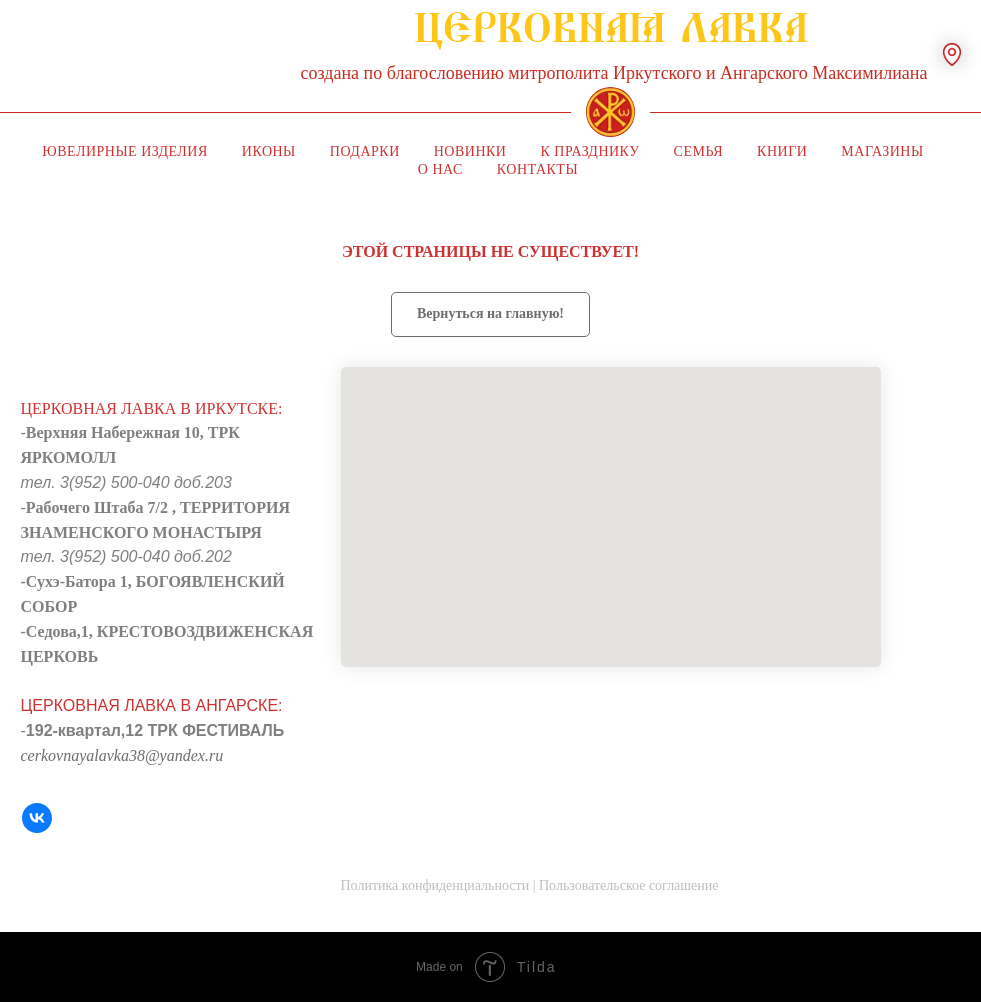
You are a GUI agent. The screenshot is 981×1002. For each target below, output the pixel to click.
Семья (698, 151)
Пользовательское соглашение (629, 885)
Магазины (882, 151)
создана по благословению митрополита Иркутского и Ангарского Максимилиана (614, 73)
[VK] (37, 818)
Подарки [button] (365, 151)
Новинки (470, 151)
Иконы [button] (269, 151)
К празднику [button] (589, 151)
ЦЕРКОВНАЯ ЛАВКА (611, 38)
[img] (610, 112)
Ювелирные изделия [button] (125, 151)
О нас (440, 169)
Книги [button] (782, 151)
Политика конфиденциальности (435, 885)
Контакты (537, 169)
